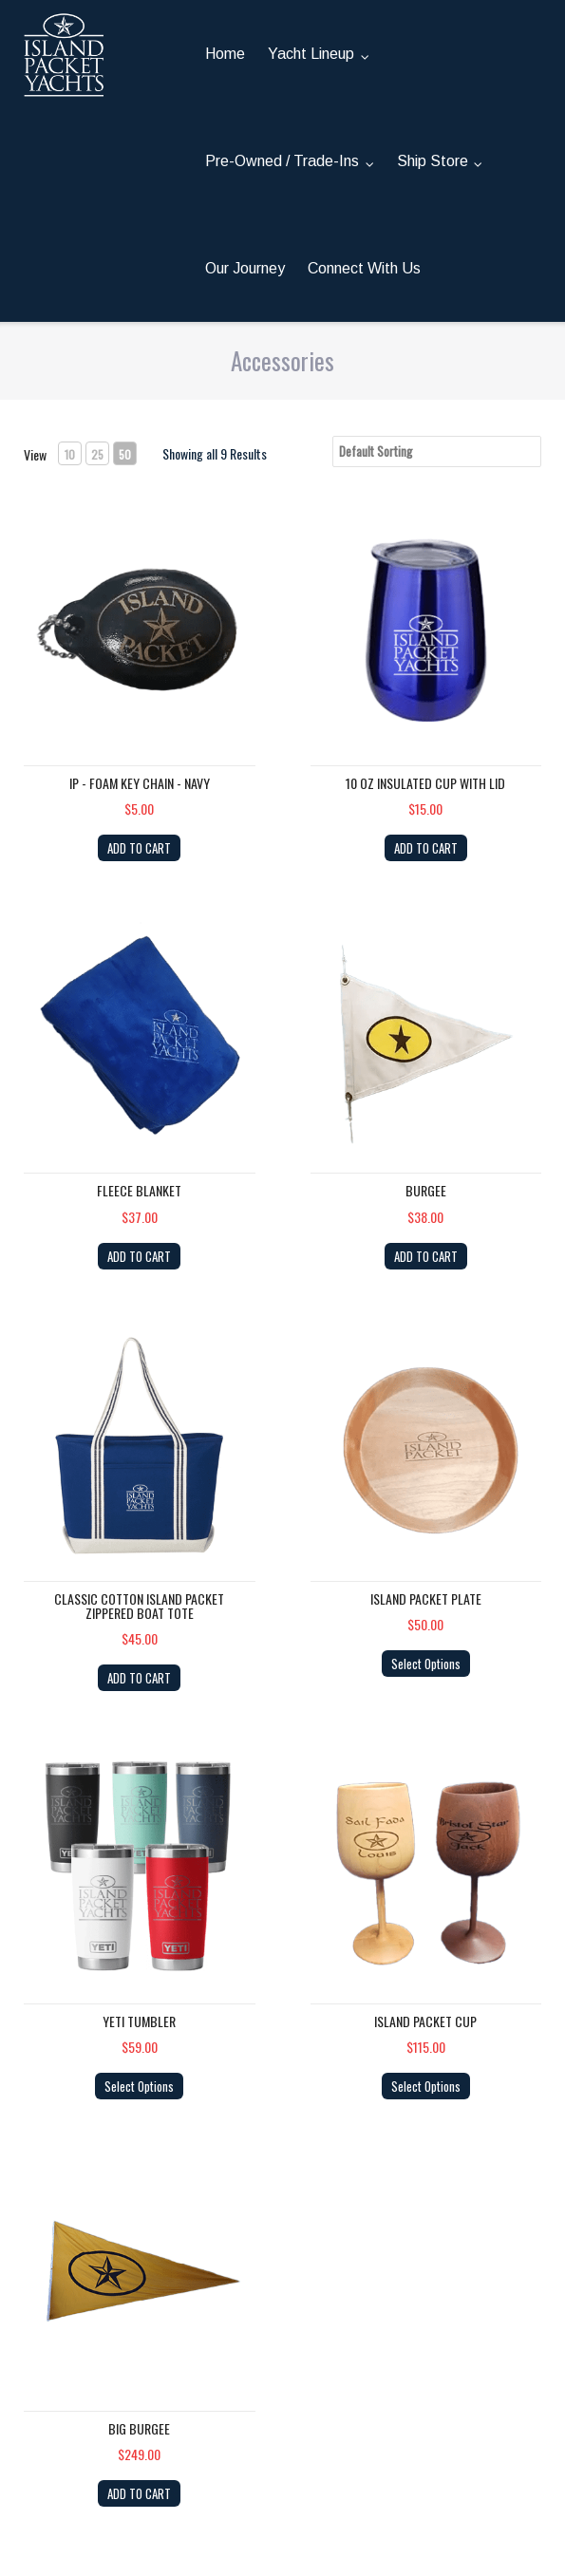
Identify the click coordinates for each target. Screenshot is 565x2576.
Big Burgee (139, 2428)
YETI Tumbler (139, 2021)
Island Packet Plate (425, 1598)
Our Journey (245, 268)
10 (70, 454)
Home (225, 54)
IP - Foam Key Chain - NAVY (139, 783)
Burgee (425, 1190)
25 (97, 454)
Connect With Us (364, 268)
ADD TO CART (139, 847)
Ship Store (432, 161)
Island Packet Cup (425, 2021)
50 (125, 454)
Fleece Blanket (139, 1190)
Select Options (426, 1663)
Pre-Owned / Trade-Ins (282, 161)
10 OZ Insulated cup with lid (425, 783)
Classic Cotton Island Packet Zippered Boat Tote (139, 1606)
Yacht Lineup (311, 54)
